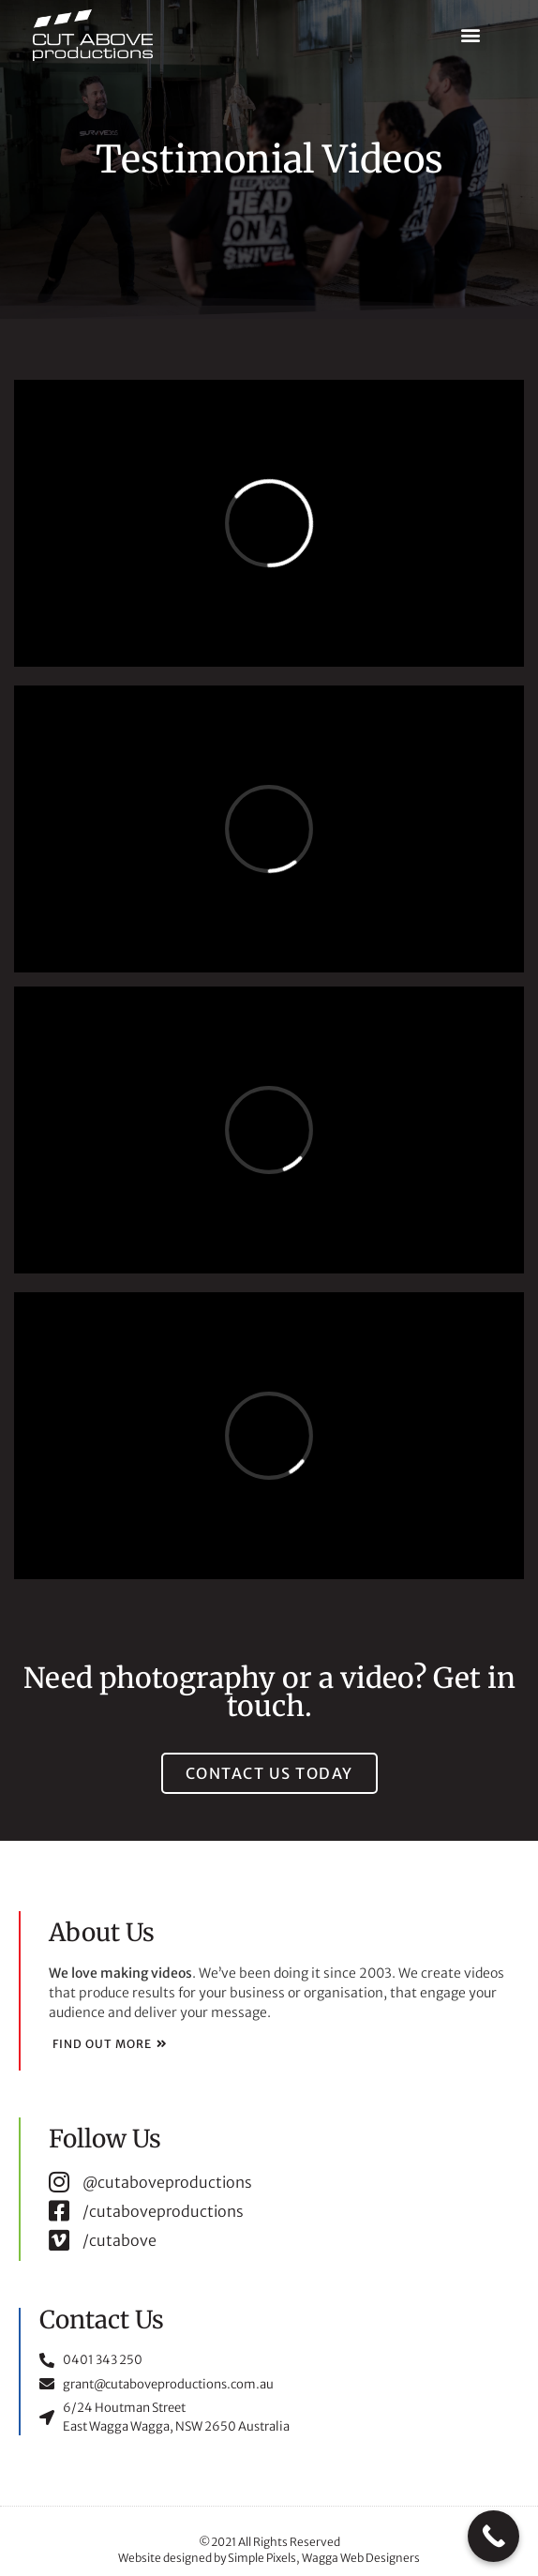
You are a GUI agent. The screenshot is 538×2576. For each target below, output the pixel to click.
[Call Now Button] (493, 2536)
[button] (471, 35)
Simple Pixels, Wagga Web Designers (324, 2558)
